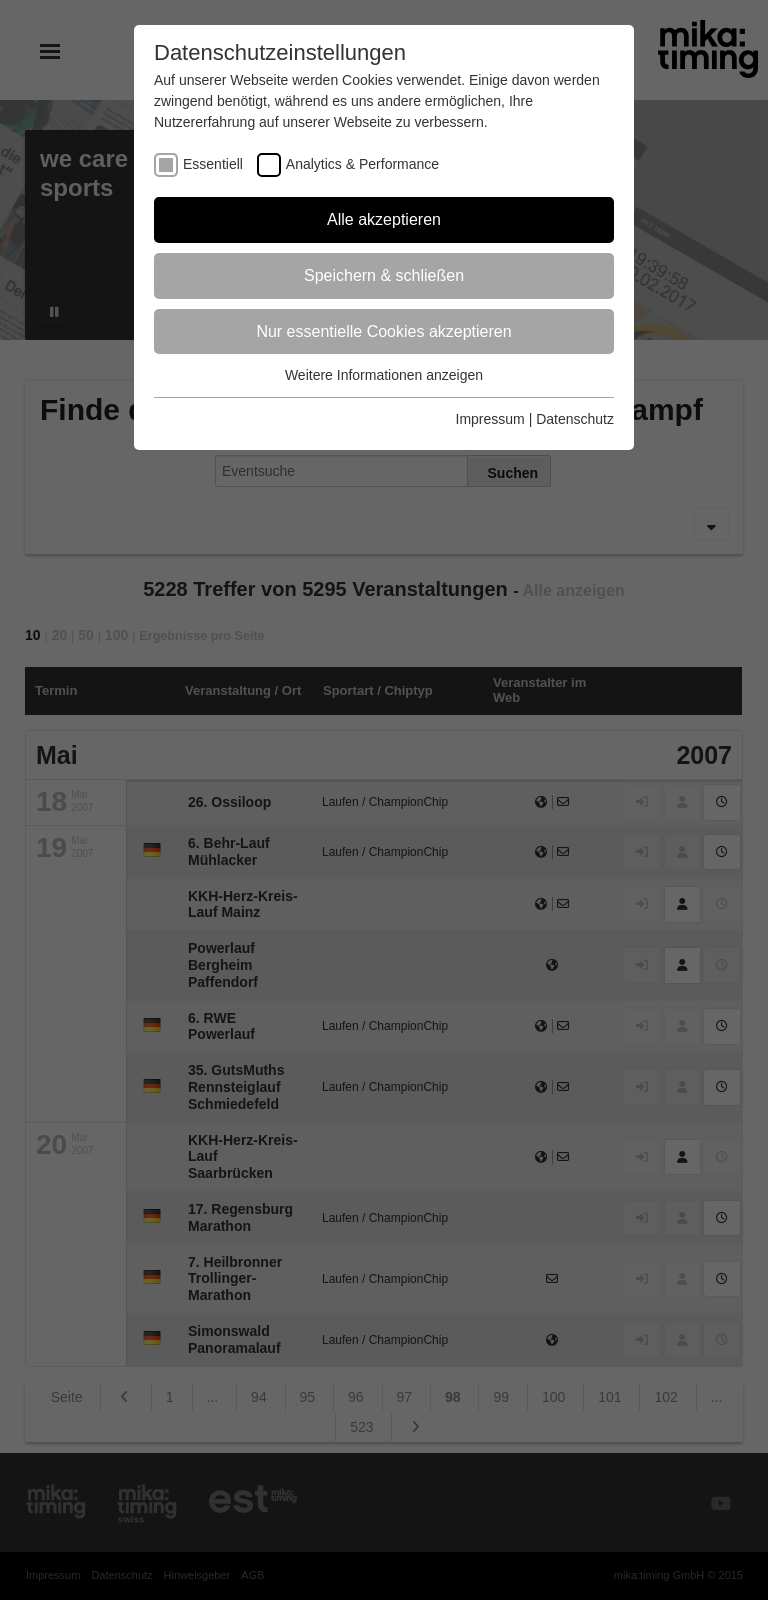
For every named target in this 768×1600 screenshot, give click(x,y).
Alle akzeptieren (384, 219)
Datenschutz (575, 419)
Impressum (490, 419)
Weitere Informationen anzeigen (384, 375)
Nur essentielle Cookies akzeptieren (383, 331)
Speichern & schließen (384, 275)
